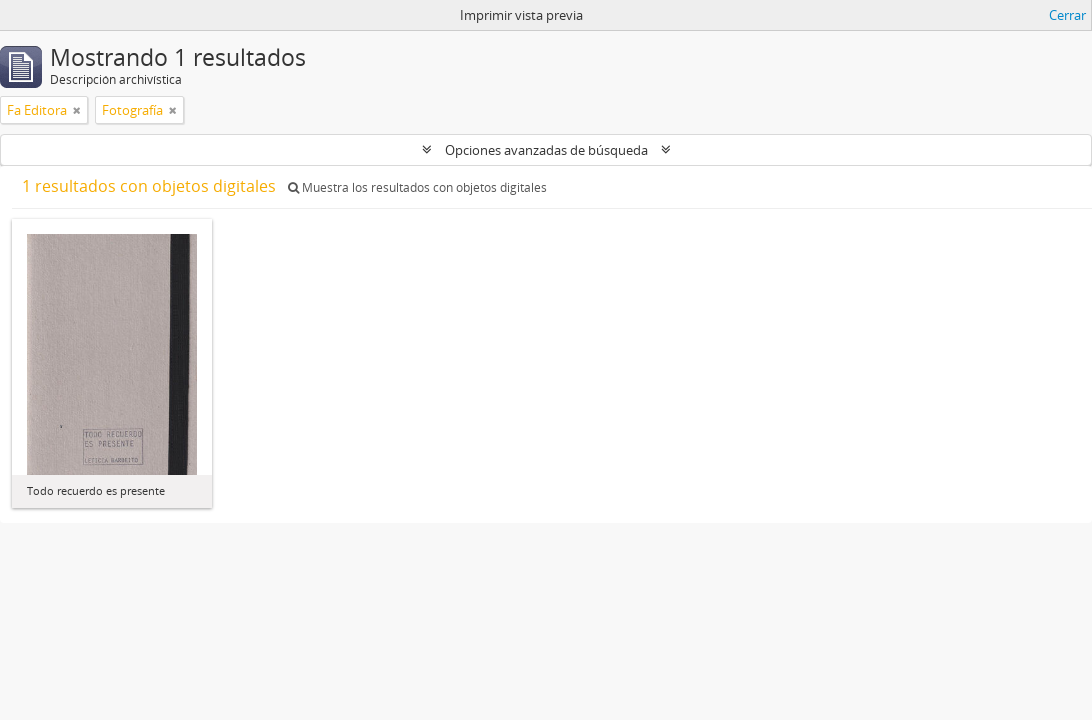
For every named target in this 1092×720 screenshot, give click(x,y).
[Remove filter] (77, 110)
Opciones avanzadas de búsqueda (546, 150)
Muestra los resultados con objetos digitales (417, 187)
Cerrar (1067, 15)
